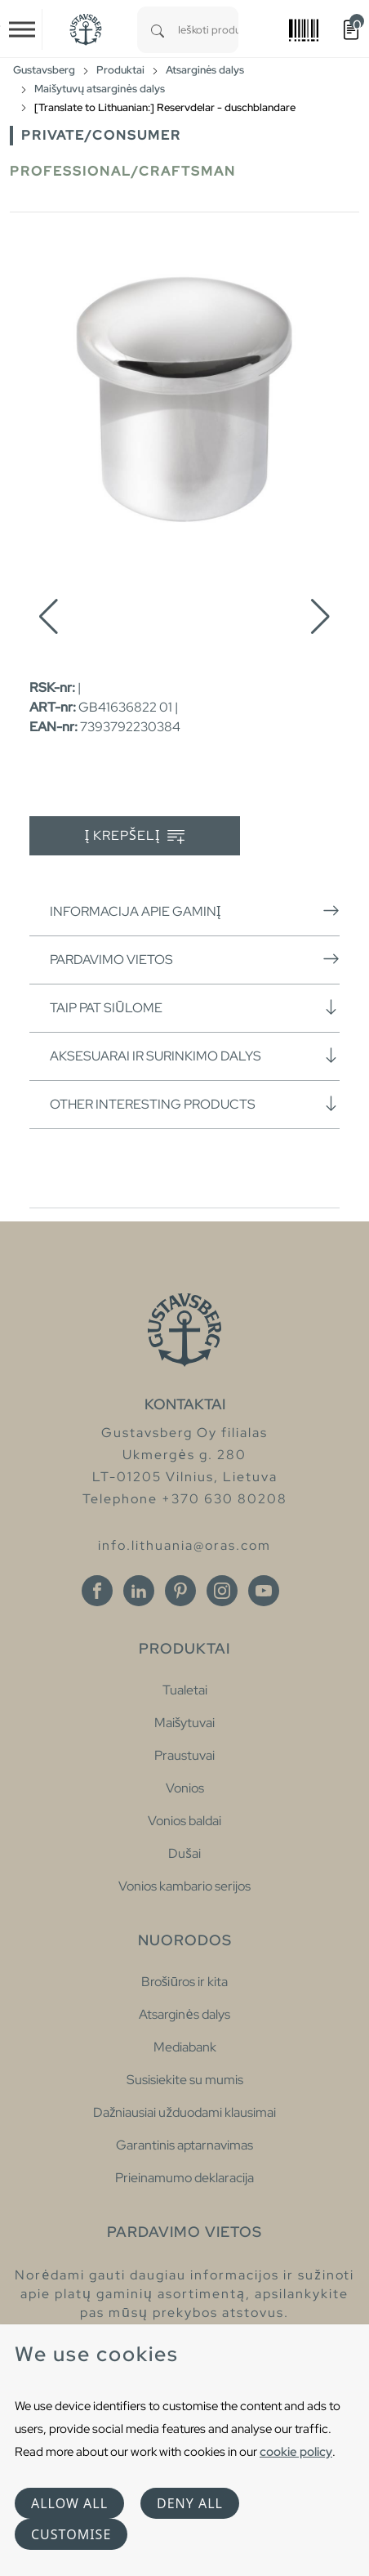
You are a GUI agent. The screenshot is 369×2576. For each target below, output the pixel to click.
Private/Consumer (101, 135)
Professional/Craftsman (123, 171)
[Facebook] (97, 1590)
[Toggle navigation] (22, 29)
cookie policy (296, 2451)
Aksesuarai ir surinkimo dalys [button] (195, 1056)
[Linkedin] (138, 1590)
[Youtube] (263, 1590)
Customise (71, 2534)
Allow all (69, 2503)
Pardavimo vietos (195, 959)
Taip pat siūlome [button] (195, 1007)
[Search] (157, 30)
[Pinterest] (180, 1590)
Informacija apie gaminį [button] (195, 911)
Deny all (190, 2503)
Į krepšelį (135, 836)
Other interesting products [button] (195, 1104)
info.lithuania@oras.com (184, 1545)
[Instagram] (222, 1590)
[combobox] (208, 30)
